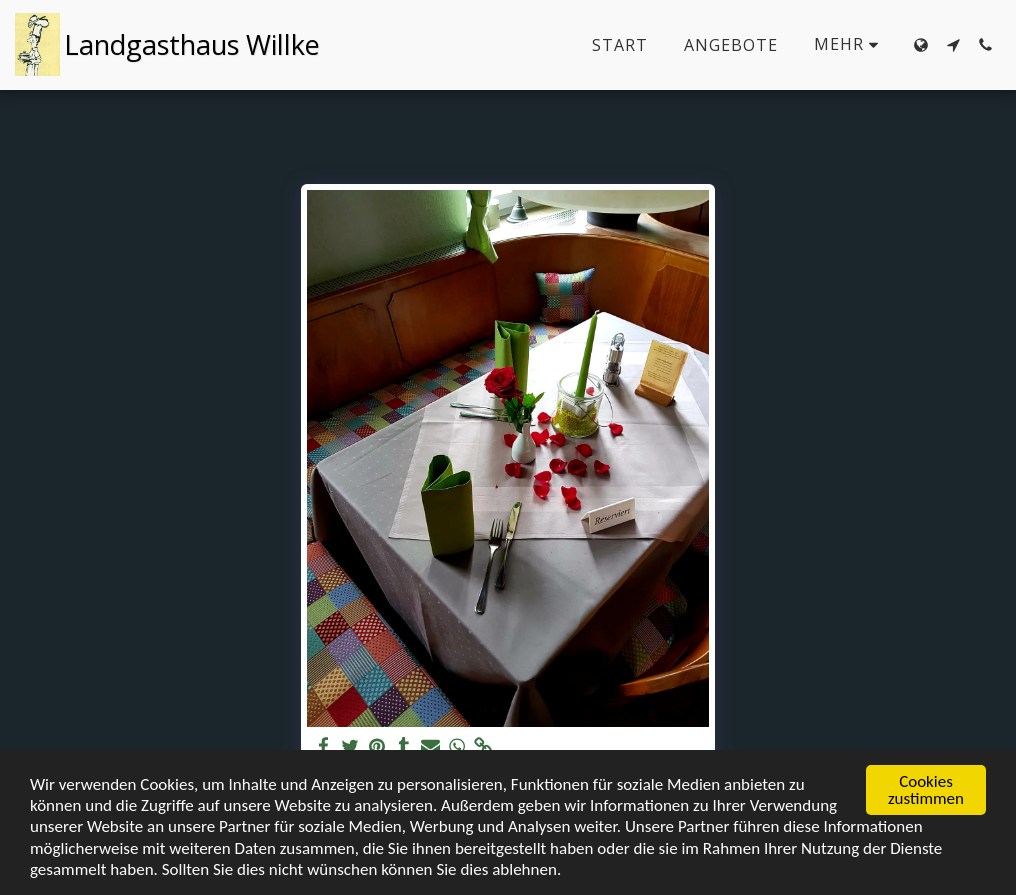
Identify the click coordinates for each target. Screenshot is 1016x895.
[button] (953, 45)
